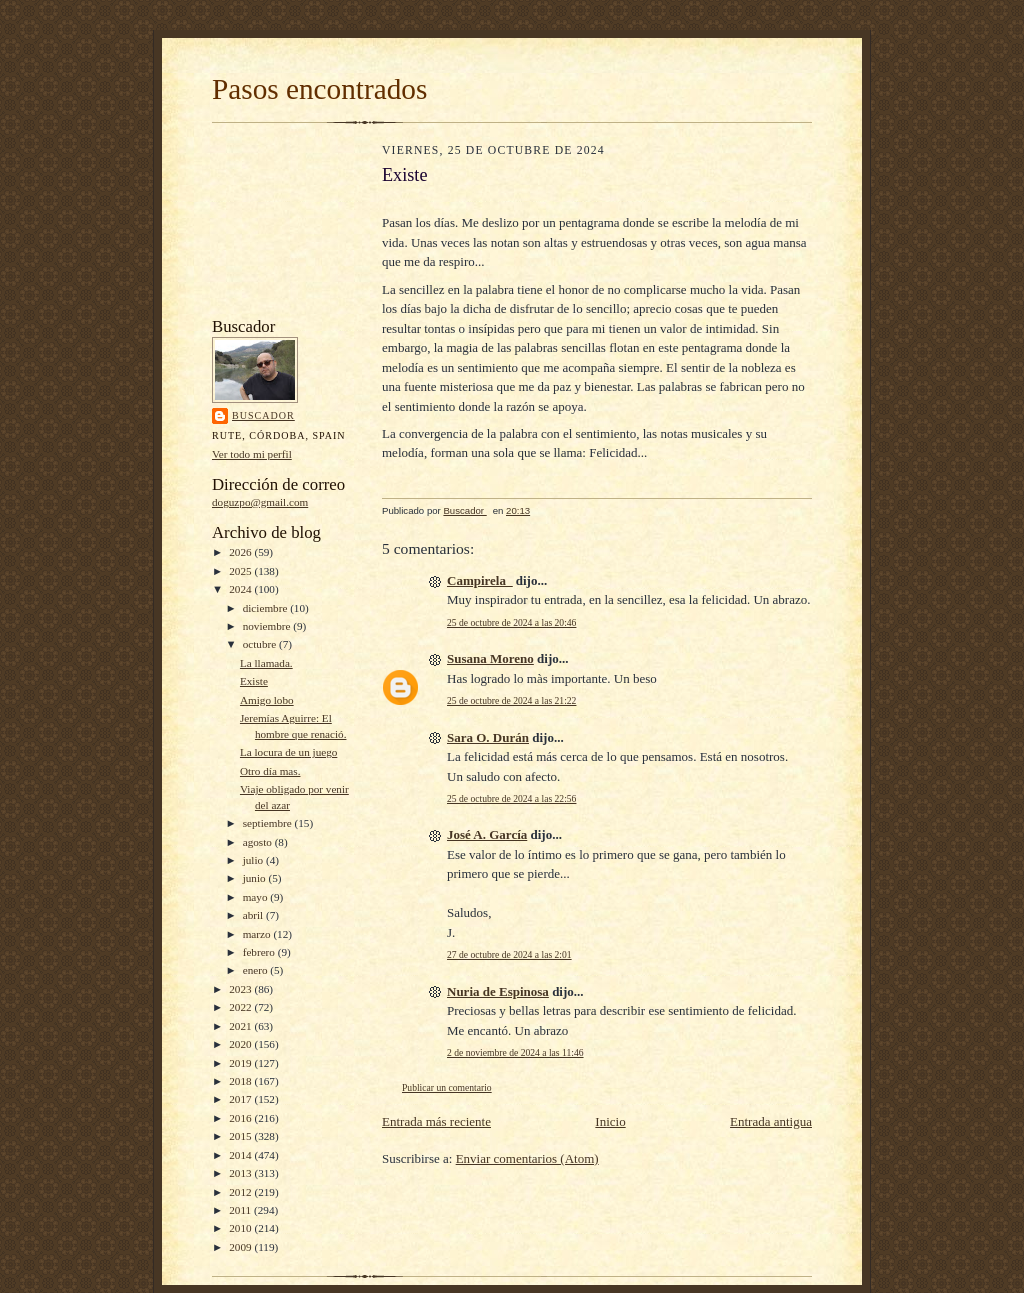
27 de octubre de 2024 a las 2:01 (509, 954)
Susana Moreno (490, 658)
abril (254, 915)
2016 (241, 1118)
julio (254, 860)
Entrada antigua (771, 1121)
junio (256, 878)
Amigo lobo (267, 700)
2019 (241, 1063)
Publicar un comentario (447, 1087)
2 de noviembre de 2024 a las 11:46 (515, 1052)
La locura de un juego (288, 752)
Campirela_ (479, 580)
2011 (241, 1210)
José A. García (487, 834)
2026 (241, 552)
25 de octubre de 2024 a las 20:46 (511, 622)
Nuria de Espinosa (498, 991)
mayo (257, 897)
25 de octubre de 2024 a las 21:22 (511, 700)
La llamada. (266, 663)
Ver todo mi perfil (252, 454)
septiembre (269, 823)
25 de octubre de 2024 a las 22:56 (511, 798)
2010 (241, 1228)
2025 (241, 571)
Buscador (263, 415)
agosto (259, 842)
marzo (258, 934)
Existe (254, 681)
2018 (241, 1081)
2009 (241, 1247)
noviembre (268, 626)
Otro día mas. (270, 771)
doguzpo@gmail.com (260, 502)
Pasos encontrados (319, 89)
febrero (260, 952)
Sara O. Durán (488, 737)
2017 (241, 1099)
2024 (241, 589)
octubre (261, 644)
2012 (241, 1192)
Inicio (610, 1121)
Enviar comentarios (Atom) (527, 1158)
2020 (241, 1044)
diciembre (266, 608)
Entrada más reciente (436, 1121)
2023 (241, 989)
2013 (241, 1173)
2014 (241, 1155)
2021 (241, 1026)
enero (257, 970)
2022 (241, 1007)
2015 (241, 1136)
